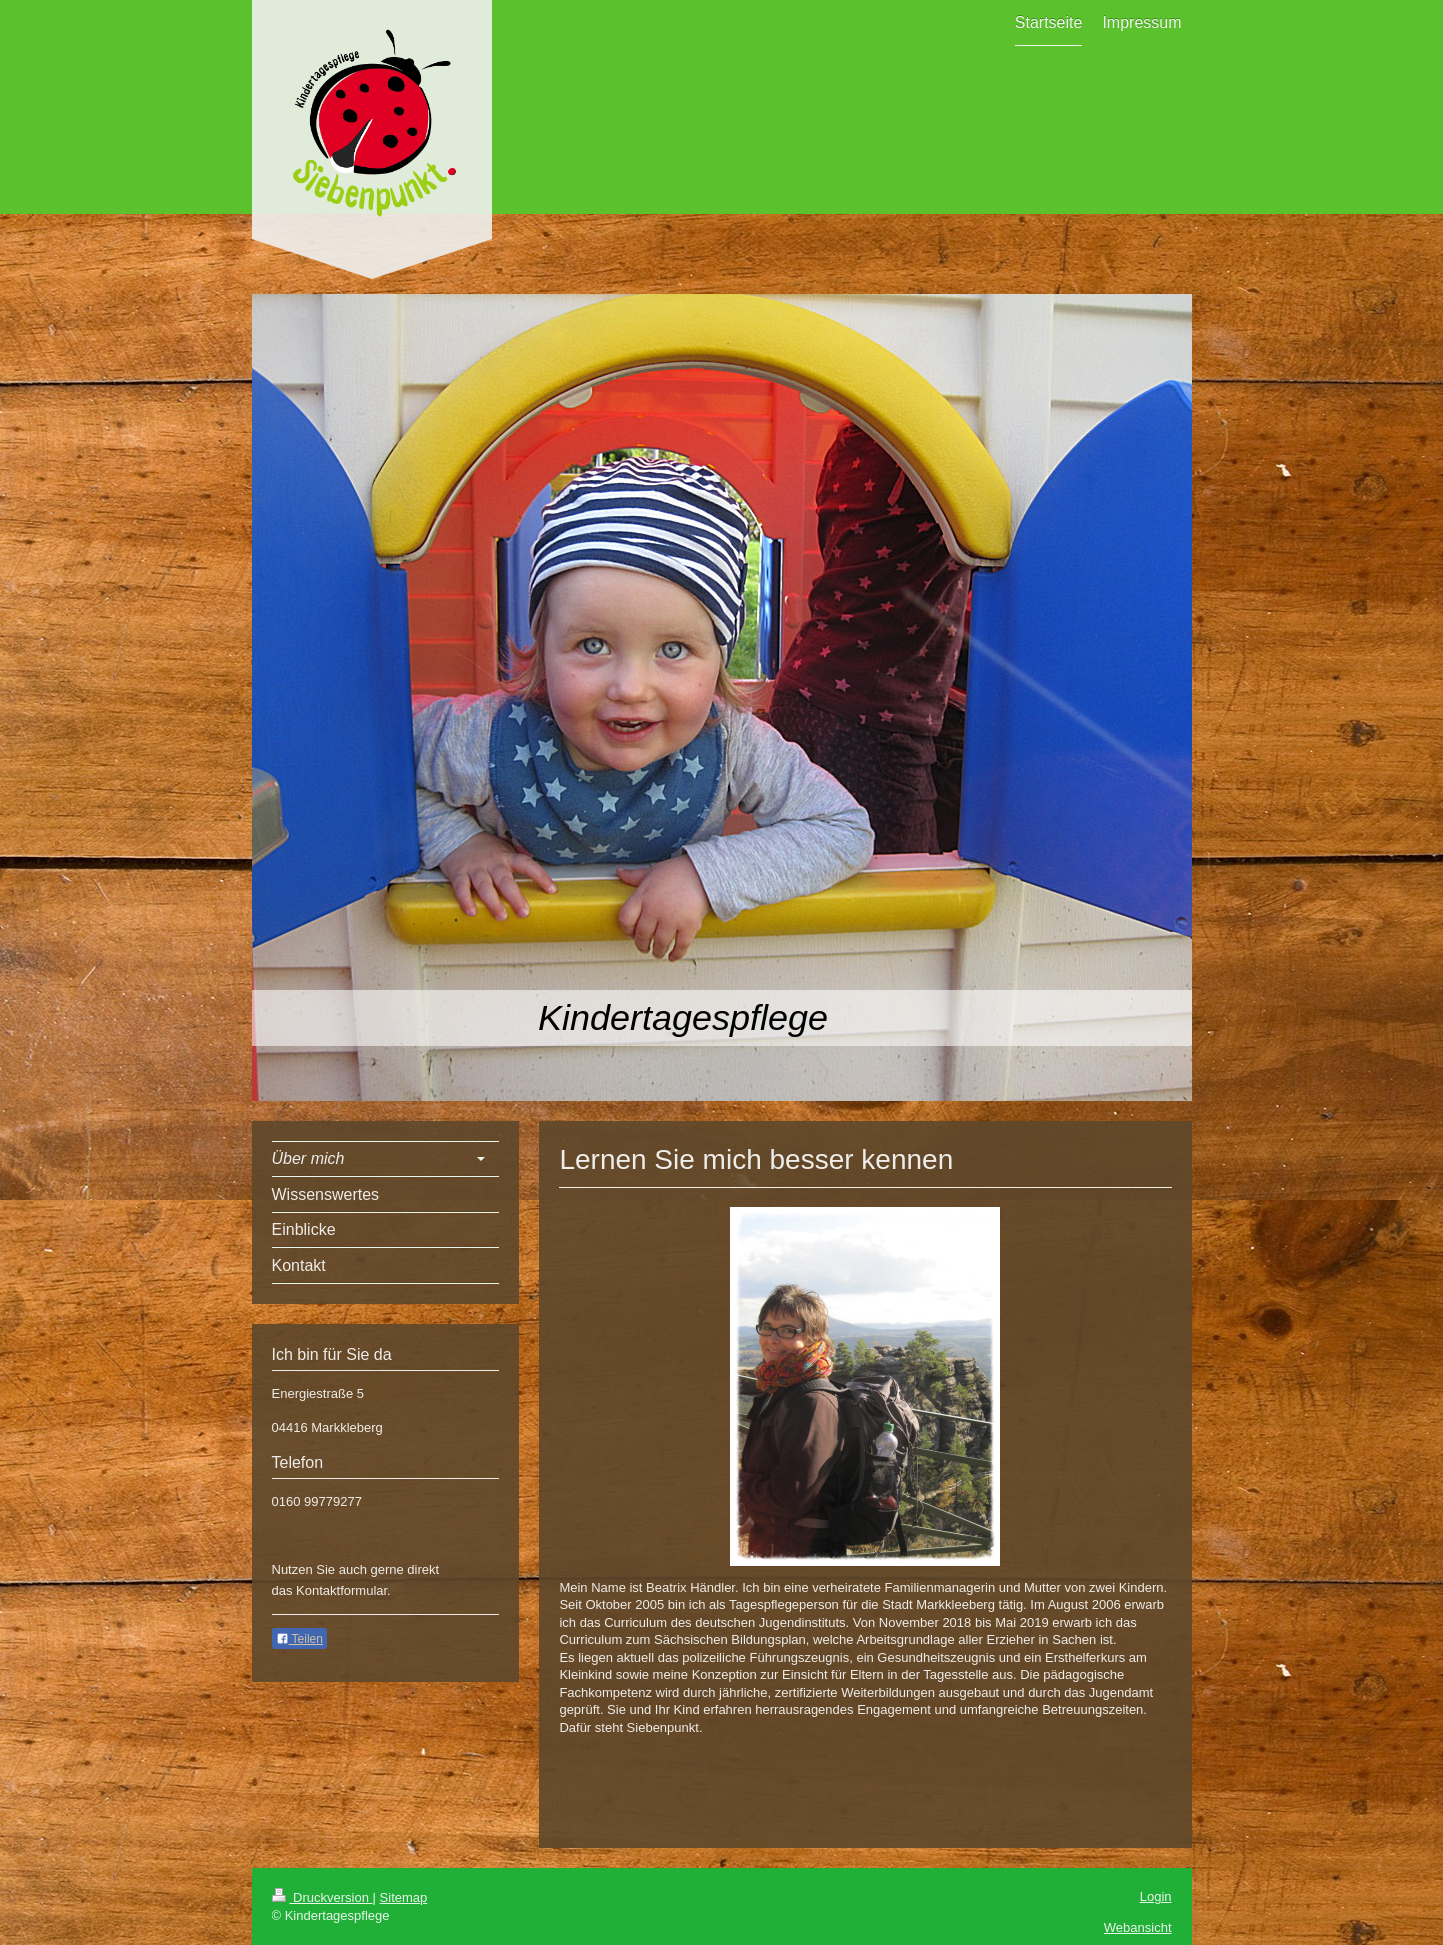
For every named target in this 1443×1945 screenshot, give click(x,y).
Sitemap (404, 1897)
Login (1156, 1896)
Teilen (299, 1639)
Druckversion (322, 1897)
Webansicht (1138, 1927)
